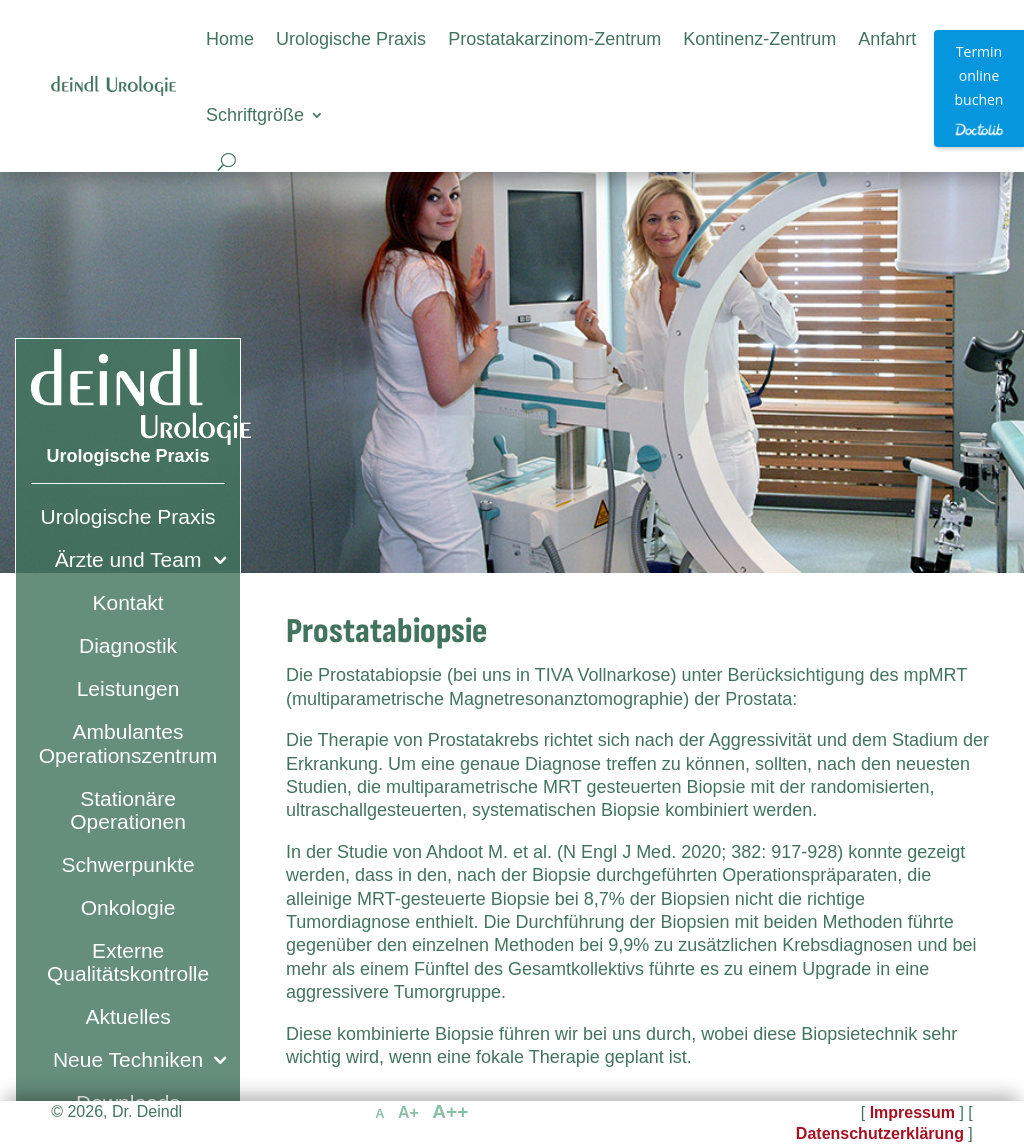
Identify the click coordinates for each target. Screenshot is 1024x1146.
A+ (408, 1112)
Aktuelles (127, 1016)
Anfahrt (887, 39)
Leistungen (128, 688)
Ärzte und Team (128, 559)
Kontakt (127, 602)
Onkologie (128, 907)
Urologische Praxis (351, 39)
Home (230, 39)
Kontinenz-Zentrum (759, 39)
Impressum (912, 1112)
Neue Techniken (128, 1059)
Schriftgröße (255, 115)
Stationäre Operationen (128, 810)
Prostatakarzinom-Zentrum (554, 39)
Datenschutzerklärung (880, 1133)
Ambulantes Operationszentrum (128, 743)
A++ (450, 1111)
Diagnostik (128, 645)
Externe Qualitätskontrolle (128, 962)
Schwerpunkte (128, 864)
